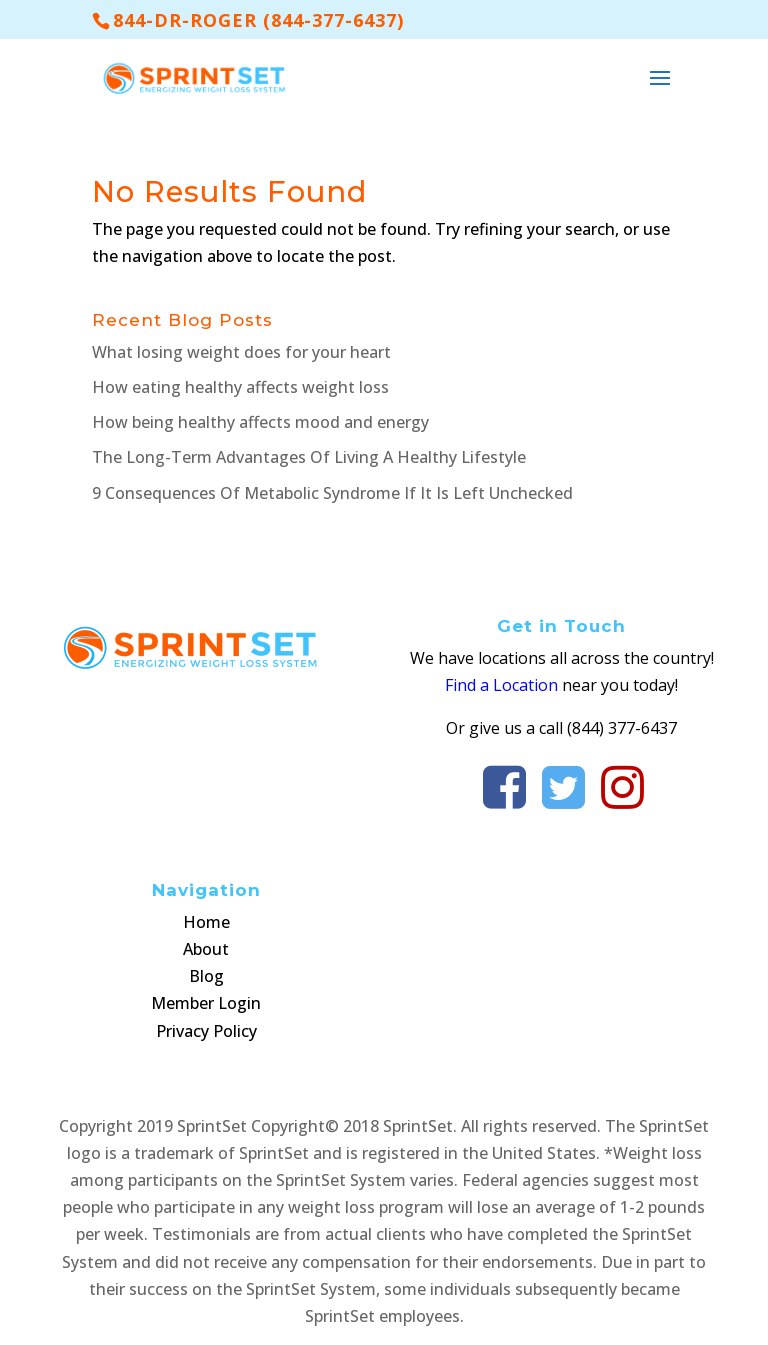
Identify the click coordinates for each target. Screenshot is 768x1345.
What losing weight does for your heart (241, 352)
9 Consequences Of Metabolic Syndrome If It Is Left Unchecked (332, 493)
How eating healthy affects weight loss (240, 387)
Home (206, 922)
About (206, 949)
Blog (206, 976)
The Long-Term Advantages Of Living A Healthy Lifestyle (309, 457)
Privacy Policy (206, 1031)
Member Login (206, 1003)
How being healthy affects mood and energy (260, 422)
